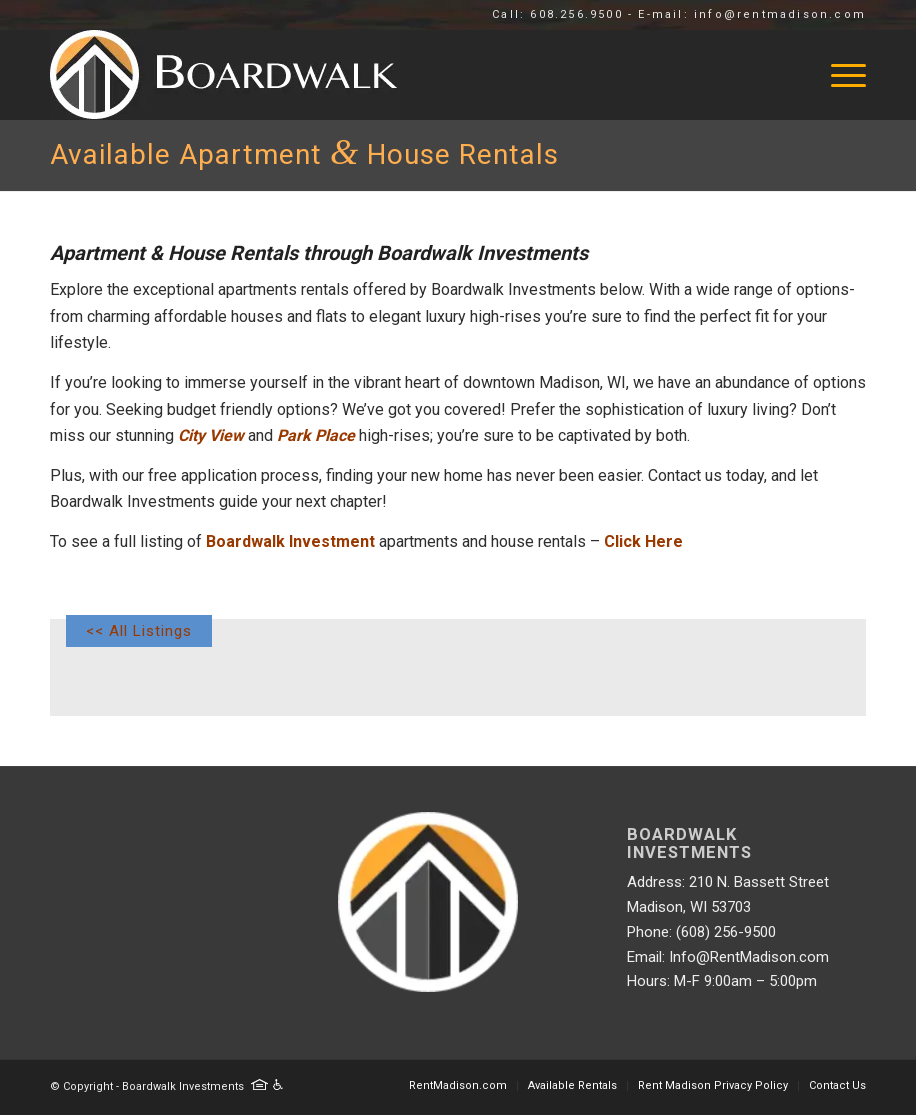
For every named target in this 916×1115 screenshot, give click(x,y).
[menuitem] (838, 75)
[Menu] (838, 75)
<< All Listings (139, 631)
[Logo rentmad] (322, 75)
